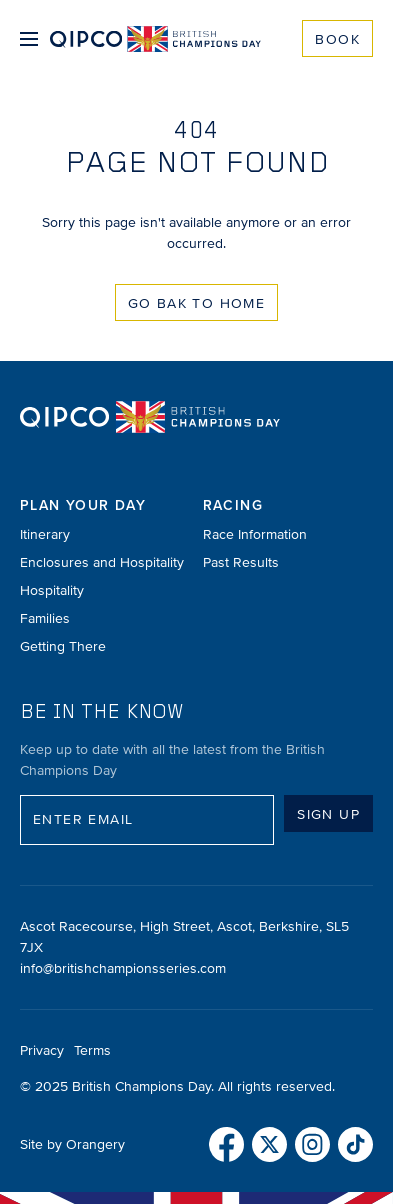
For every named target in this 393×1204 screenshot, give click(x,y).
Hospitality (52, 590)
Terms (92, 1050)
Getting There (63, 646)
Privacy (42, 1050)
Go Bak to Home (197, 303)
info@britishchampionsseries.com (123, 968)
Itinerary (45, 534)
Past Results (241, 562)
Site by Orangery (72, 1144)
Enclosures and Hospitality (102, 562)
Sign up (328, 814)
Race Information (255, 534)
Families (45, 618)
